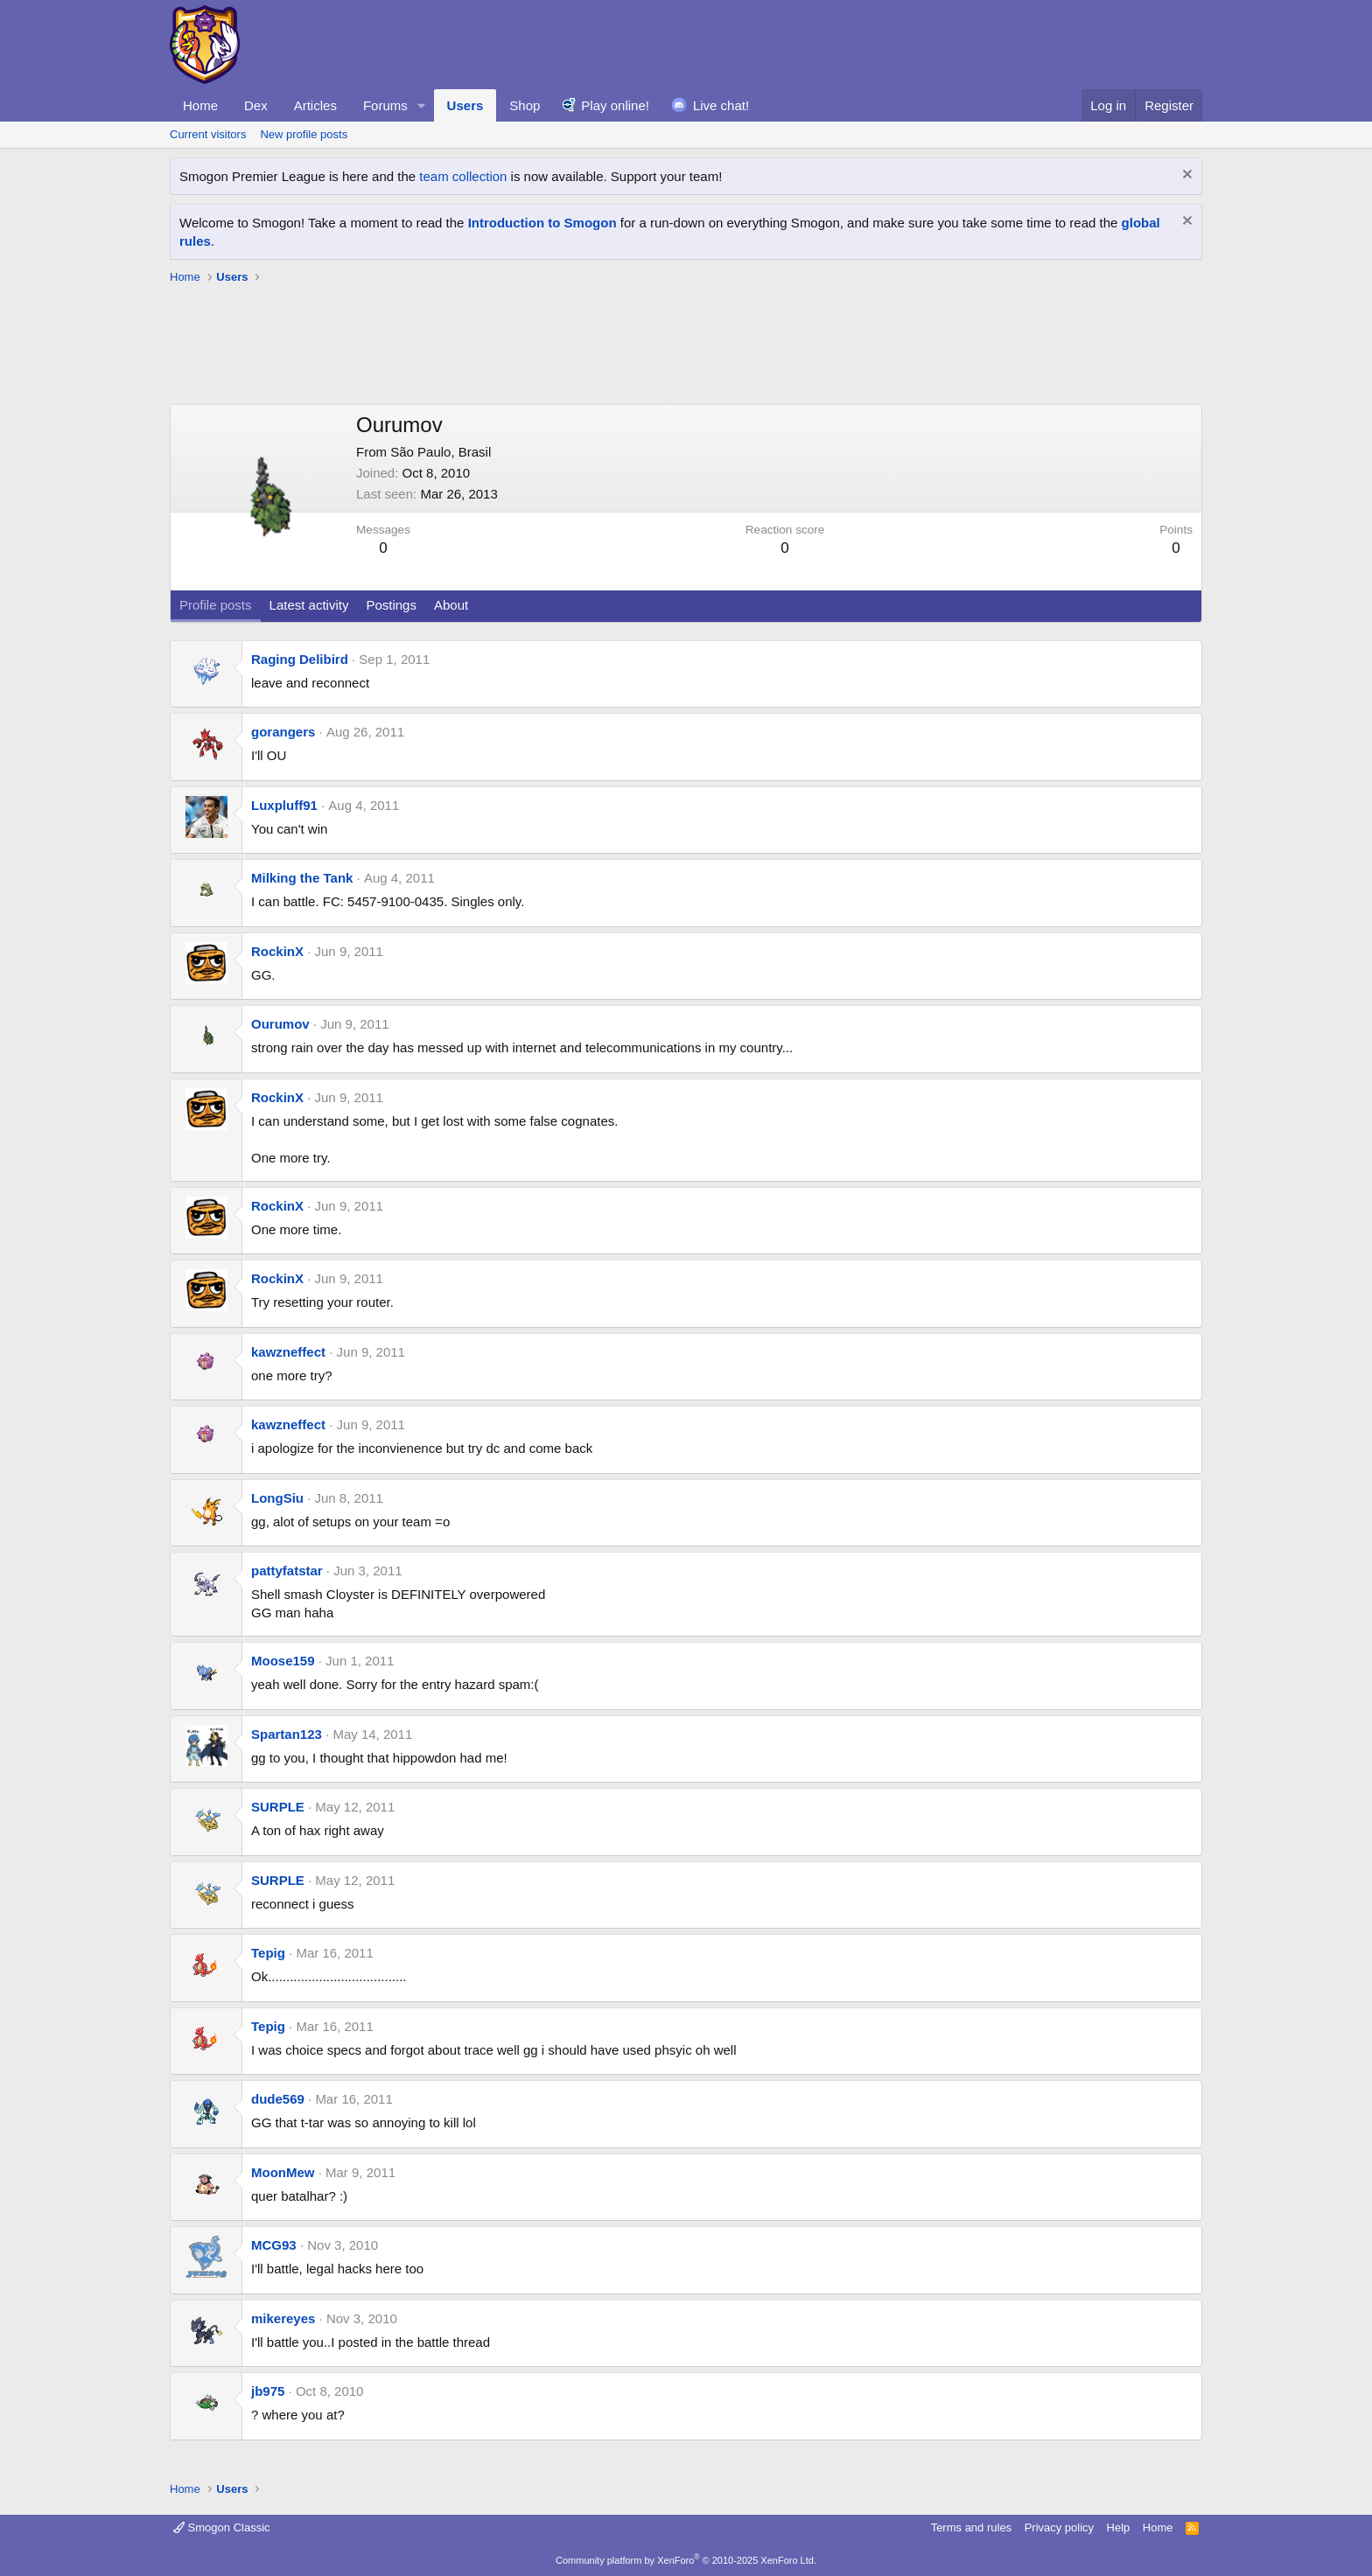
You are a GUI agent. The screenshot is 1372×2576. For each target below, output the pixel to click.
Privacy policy (1059, 2527)
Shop (524, 105)
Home (200, 105)
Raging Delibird (299, 659)
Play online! (615, 105)
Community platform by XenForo (686, 2560)
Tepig (268, 1952)
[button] (422, 105)
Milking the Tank (302, 877)
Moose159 (283, 1660)
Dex (256, 105)
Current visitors (208, 134)
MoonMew (283, 2172)
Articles (315, 105)
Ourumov (280, 1023)
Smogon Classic (221, 2527)
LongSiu (277, 1497)
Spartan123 (286, 1734)
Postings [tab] (391, 604)
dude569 (277, 2098)
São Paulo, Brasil (440, 451)
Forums (385, 105)
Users (465, 105)
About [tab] (451, 604)
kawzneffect (288, 1351)
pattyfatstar (287, 1570)
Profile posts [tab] (215, 604)
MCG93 (274, 2244)
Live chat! (721, 105)
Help (1118, 2527)
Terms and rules (971, 2527)
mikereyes (283, 2318)
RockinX (277, 951)
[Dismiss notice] (1185, 176)
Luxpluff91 (284, 805)
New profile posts (303, 134)
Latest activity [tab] (309, 604)
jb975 (267, 2391)
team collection (463, 176)
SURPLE (277, 1806)
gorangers (283, 731)
